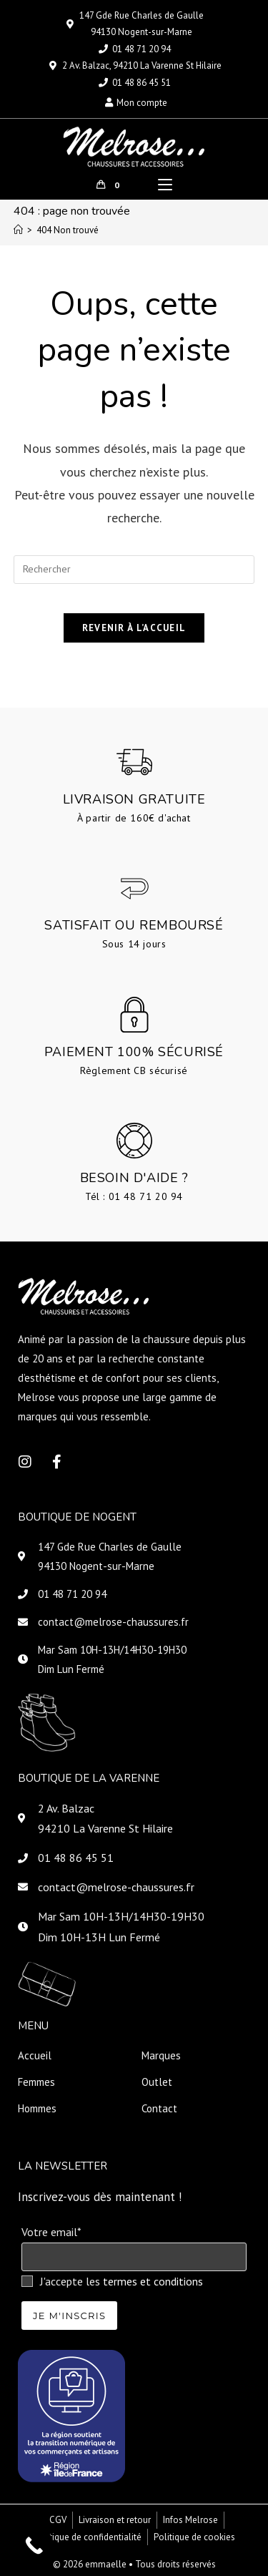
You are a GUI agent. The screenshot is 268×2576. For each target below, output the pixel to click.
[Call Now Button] (34, 2545)
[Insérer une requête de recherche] (134, 569)
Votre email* (51, 2232)
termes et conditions (153, 2281)
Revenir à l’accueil (134, 628)
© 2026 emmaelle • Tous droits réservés (134, 2564)
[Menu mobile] (165, 185)
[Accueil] (18, 230)
